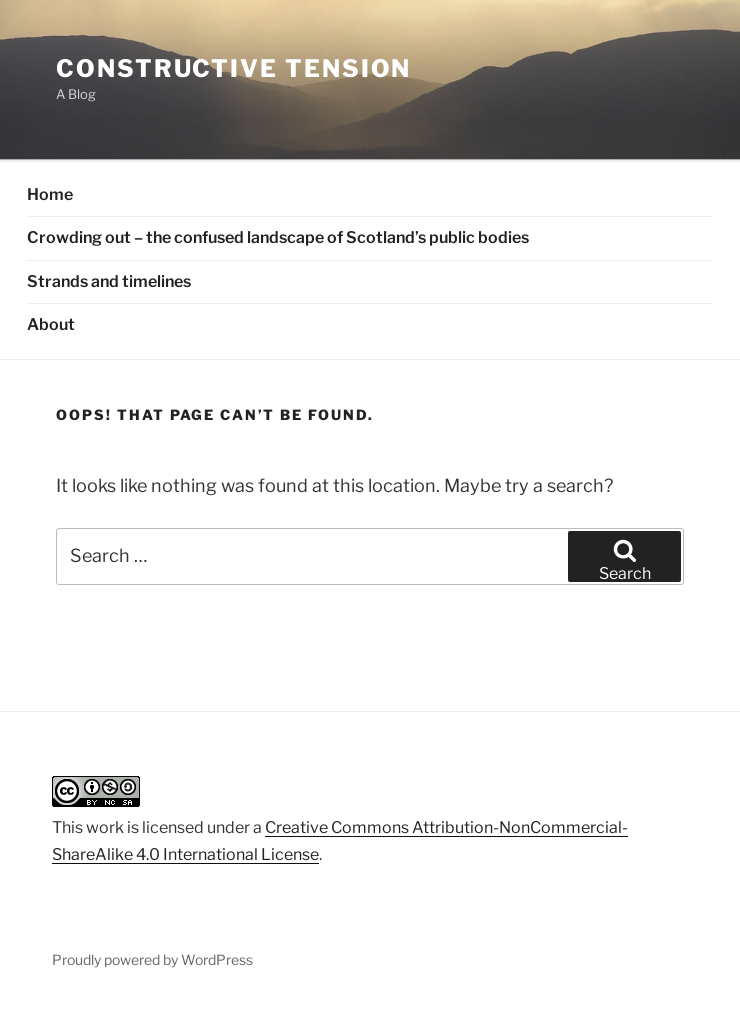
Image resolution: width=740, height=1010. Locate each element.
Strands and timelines (109, 281)
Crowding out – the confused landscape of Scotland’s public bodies (278, 237)
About (51, 324)
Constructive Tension (233, 68)
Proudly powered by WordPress (152, 959)
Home (50, 194)
